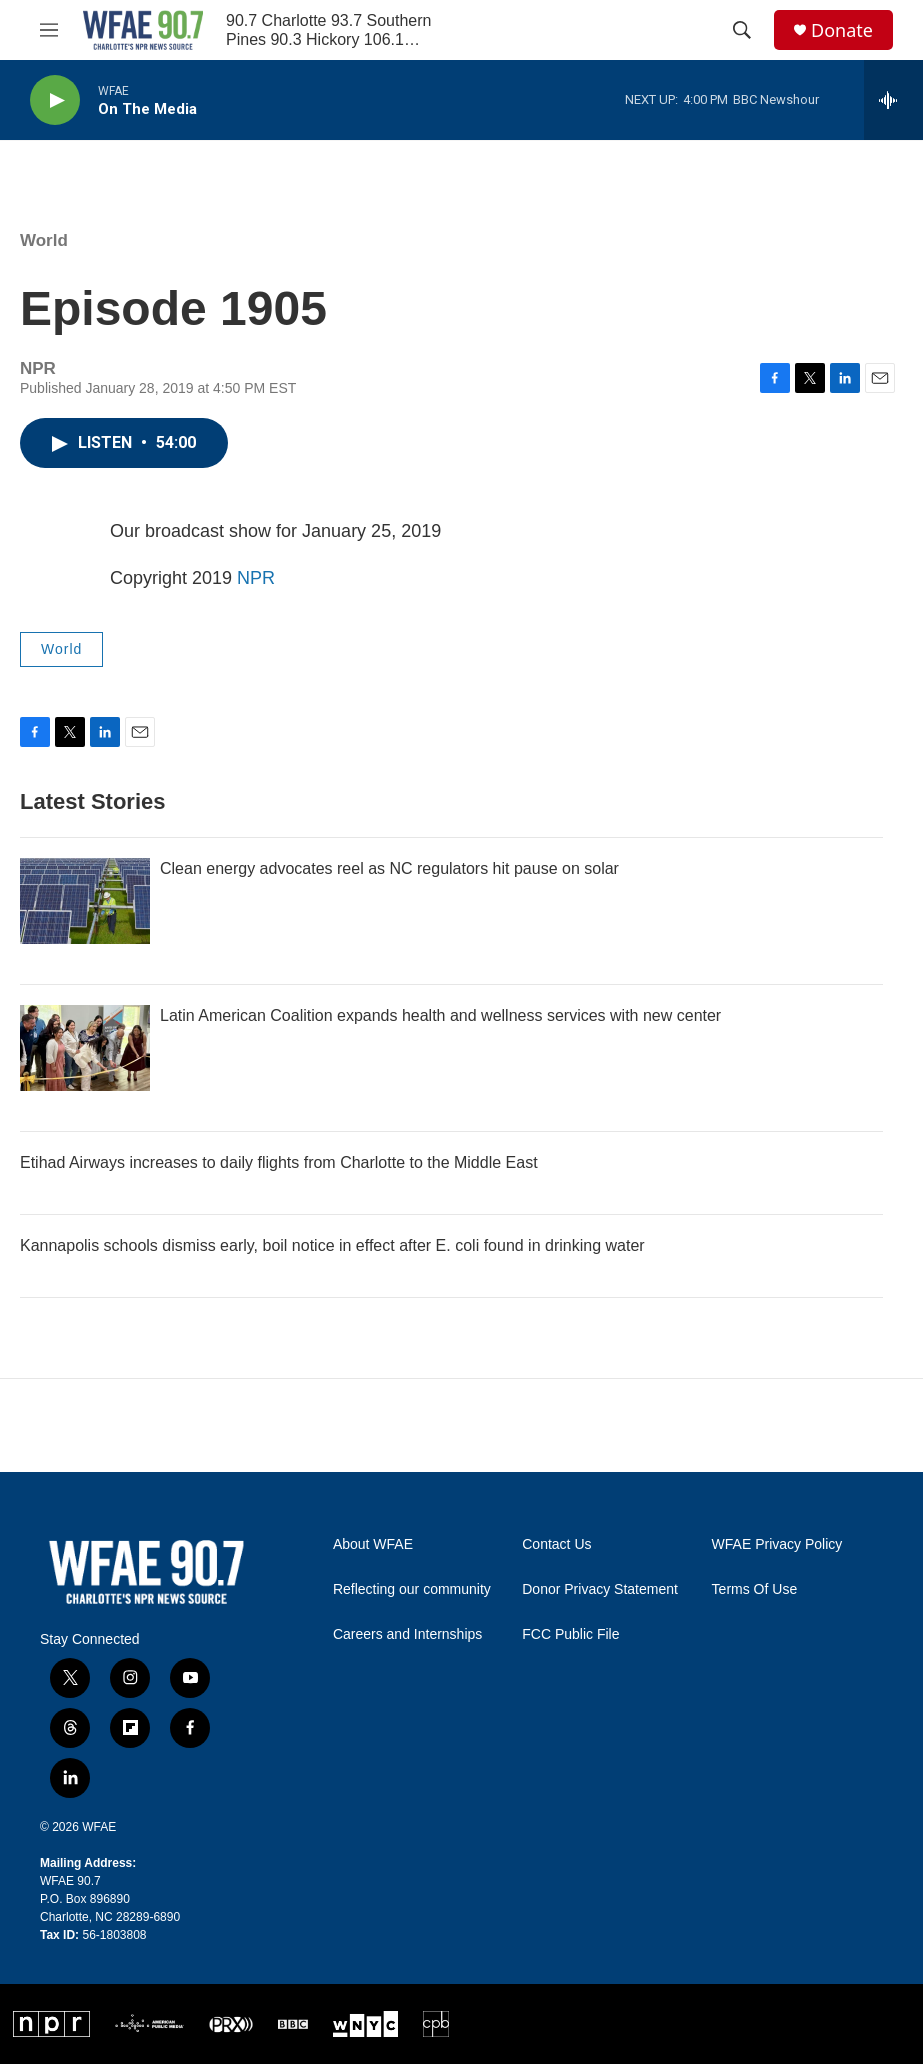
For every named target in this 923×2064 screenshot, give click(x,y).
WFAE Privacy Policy (777, 1544)
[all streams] (893, 100)
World (44, 240)
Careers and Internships (407, 1634)
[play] (55, 100)
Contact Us (556, 1544)
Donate (842, 30)
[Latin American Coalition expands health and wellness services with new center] (85, 1048)
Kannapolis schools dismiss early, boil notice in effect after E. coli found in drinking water (332, 1245)
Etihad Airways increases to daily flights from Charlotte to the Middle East (279, 1162)
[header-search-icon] (742, 30)
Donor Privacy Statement (600, 1589)
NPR (256, 578)
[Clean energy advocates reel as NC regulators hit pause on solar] (85, 901)
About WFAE (373, 1544)
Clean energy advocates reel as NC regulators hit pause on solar (389, 868)
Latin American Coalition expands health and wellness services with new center (440, 1015)
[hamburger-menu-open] (49, 30)
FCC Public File (570, 1634)
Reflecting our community (412, 1589)
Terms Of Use (755, 1589)
